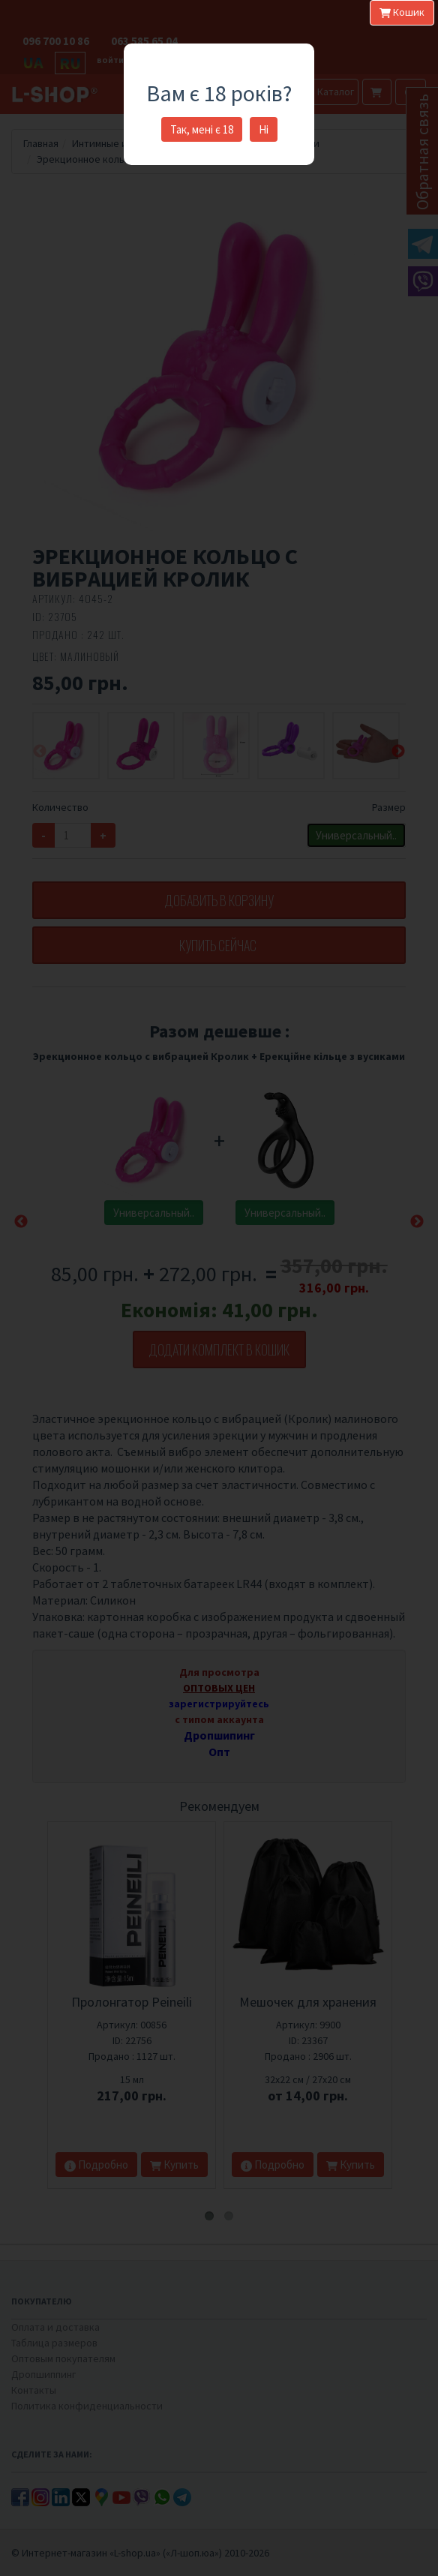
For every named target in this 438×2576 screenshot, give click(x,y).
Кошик (402, 12)
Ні (263, 129)
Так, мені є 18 (201, 129)
